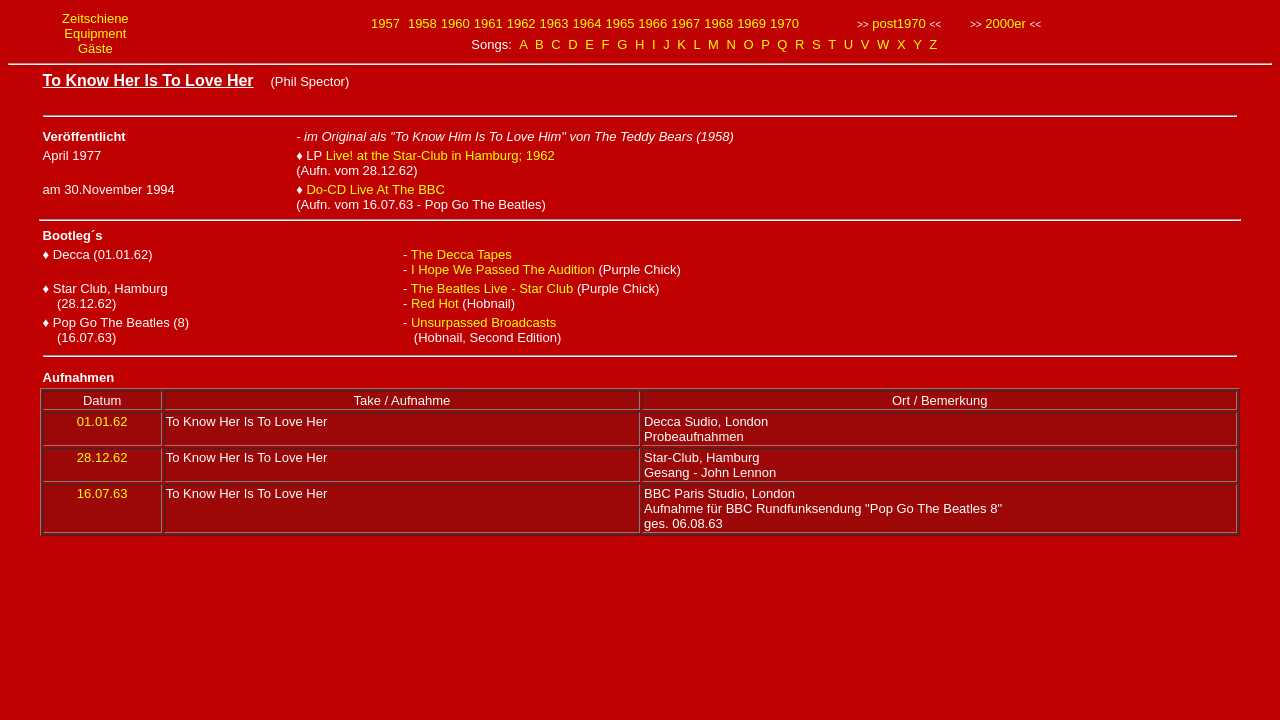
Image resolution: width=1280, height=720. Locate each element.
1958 (422, 23)
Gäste (95, 48)
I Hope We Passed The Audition (504, 269)
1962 (521, 23)
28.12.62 (102, 457)
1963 (554, 23)
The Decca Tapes (461, 254)
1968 (718, 23)
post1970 (899, 23)
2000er (1005, 23)
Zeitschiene (95, 18)
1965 (619, 23)
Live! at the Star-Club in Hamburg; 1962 (440, 155)
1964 (587, 23)
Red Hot (435, 303)
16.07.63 (102, 493)
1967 (685, 23)
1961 (488, 23)
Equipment (95, 33)
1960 (455, 23)
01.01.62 (102, 421)
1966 (652, 23)
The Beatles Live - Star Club (492, 288)
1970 (784, 23)
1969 (751, 23)
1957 (385, 23)
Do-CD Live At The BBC (375, 189)
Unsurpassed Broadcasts (483, 322)
